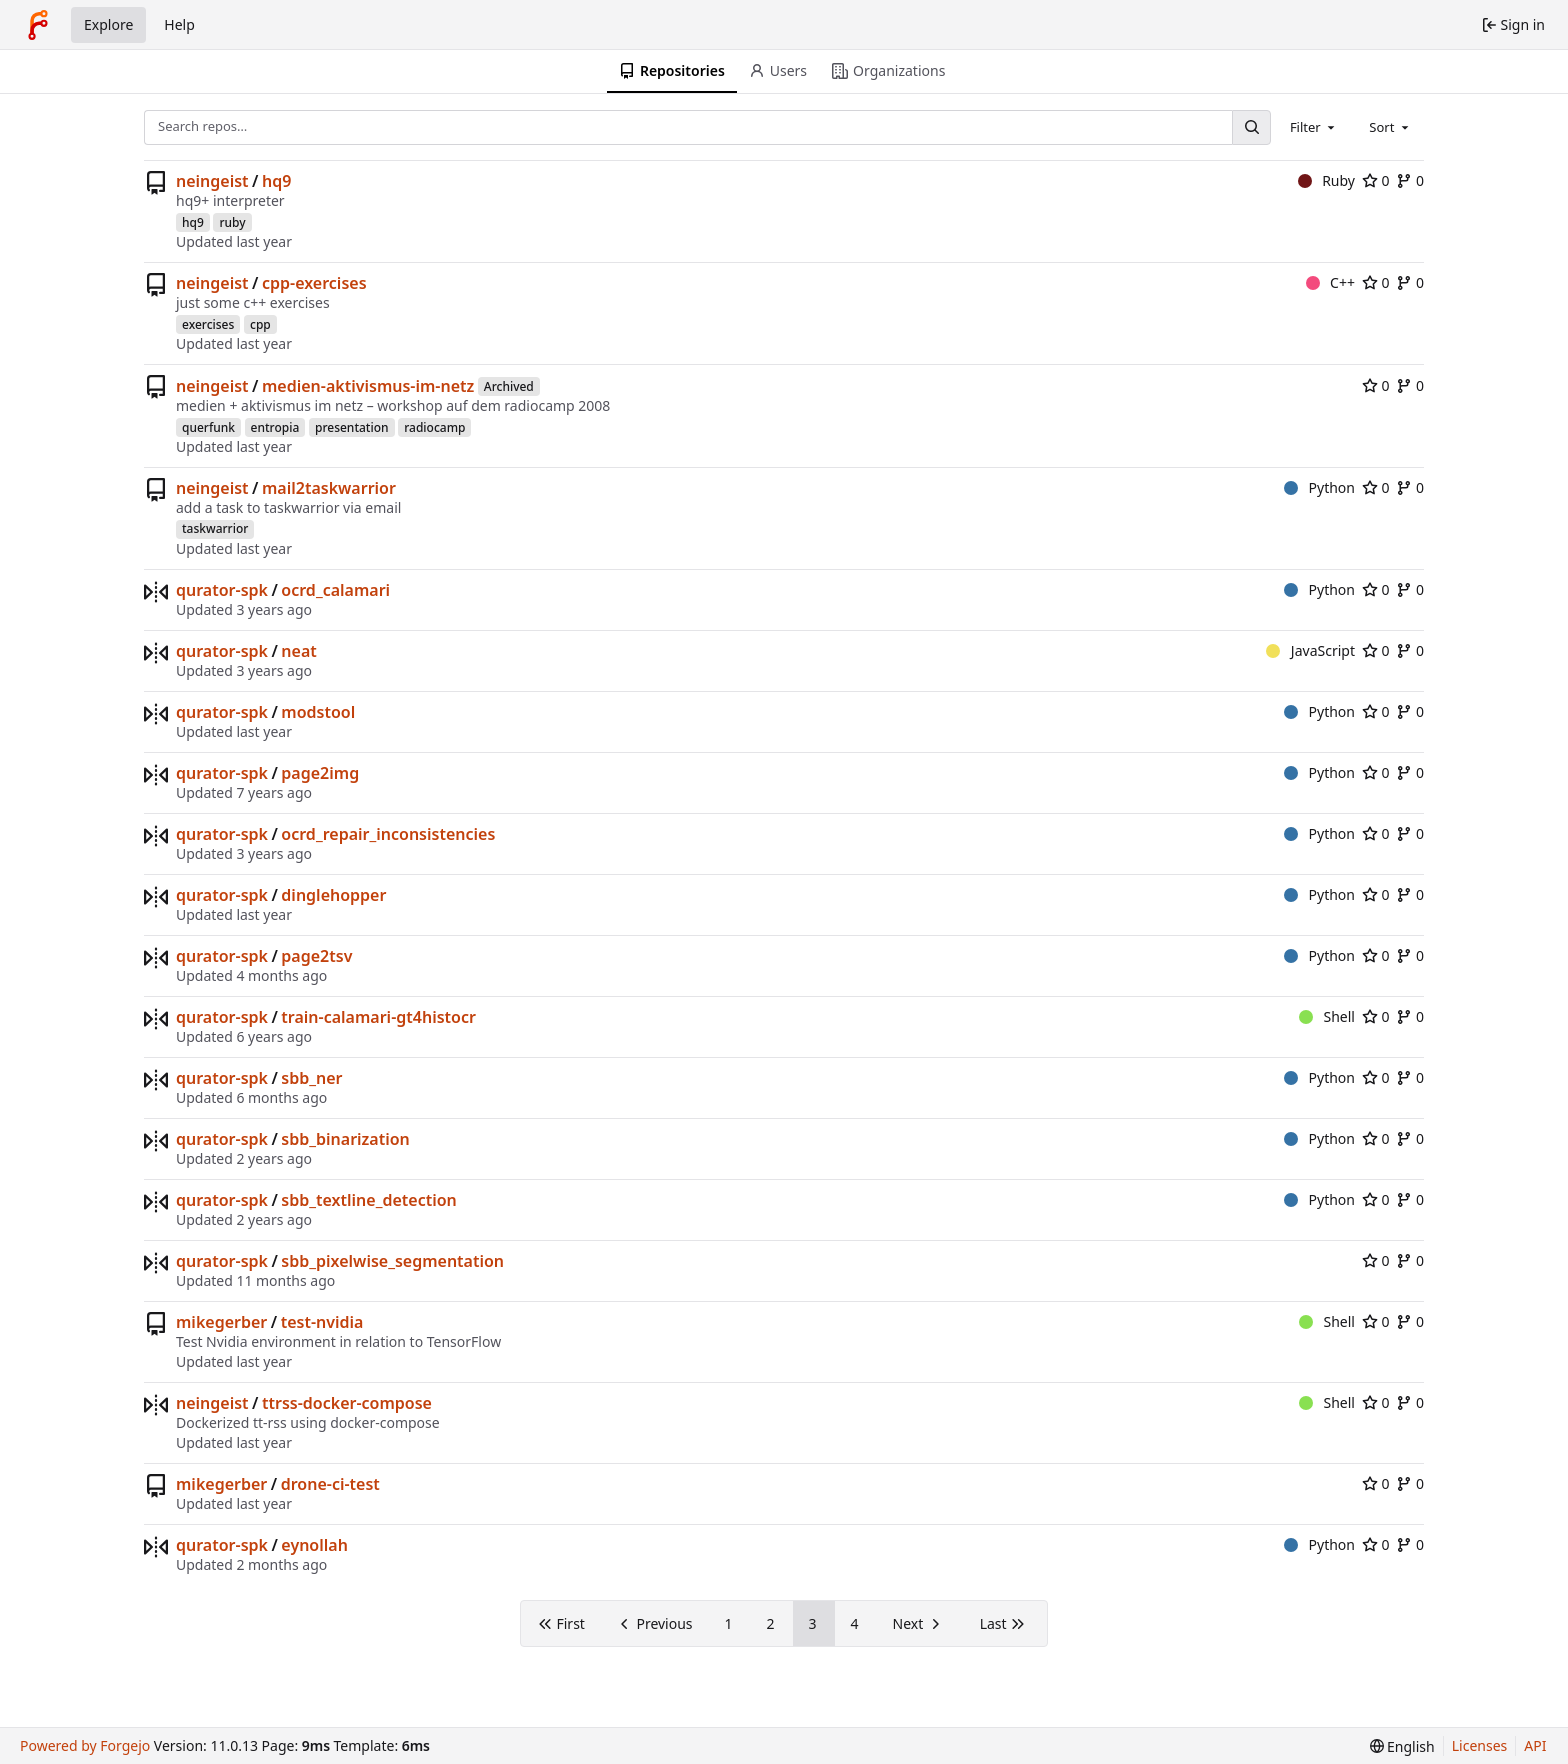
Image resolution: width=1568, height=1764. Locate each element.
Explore (108, 24)
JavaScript (1310, 650)
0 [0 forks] (1410, 180)
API (1535, 1745)
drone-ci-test (330, 1484)
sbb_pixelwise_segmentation (392, 1261)
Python (1319, 487)
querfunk (208, 427)
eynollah (314, 1545)
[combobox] (1314, 127)
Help (179, 24)
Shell (1327, 1016)
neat (298, 651)
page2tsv (316, 956)
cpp (260, 324)
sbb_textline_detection (368, 1200)
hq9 (276, 181)
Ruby (1326, 180)
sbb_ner (311, 1078)
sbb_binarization (345, 1139)
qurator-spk (222, 590)
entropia (275, 427)
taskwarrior (215, 528)
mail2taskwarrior (329, 488)
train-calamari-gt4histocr (378, 1017)
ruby (232, 222)
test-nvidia (322, 1322)
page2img (320, 773)
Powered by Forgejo (85, 1745)
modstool (318, 712)
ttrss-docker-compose (347, 1403)
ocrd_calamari (335, 590)
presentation (352, 427)
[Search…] (1251, 127)
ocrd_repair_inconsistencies (388, 834)
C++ (1330, 282)
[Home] (38, 25)
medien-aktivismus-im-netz (368, 386)
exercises (208, 324)
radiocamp (434, 427)
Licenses (1480, 1745)
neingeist (212, 181)
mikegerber (221, 1322)
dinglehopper (333, 895)
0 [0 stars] (1376, 180)
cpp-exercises (314, 283)
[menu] (1402, 1746)
